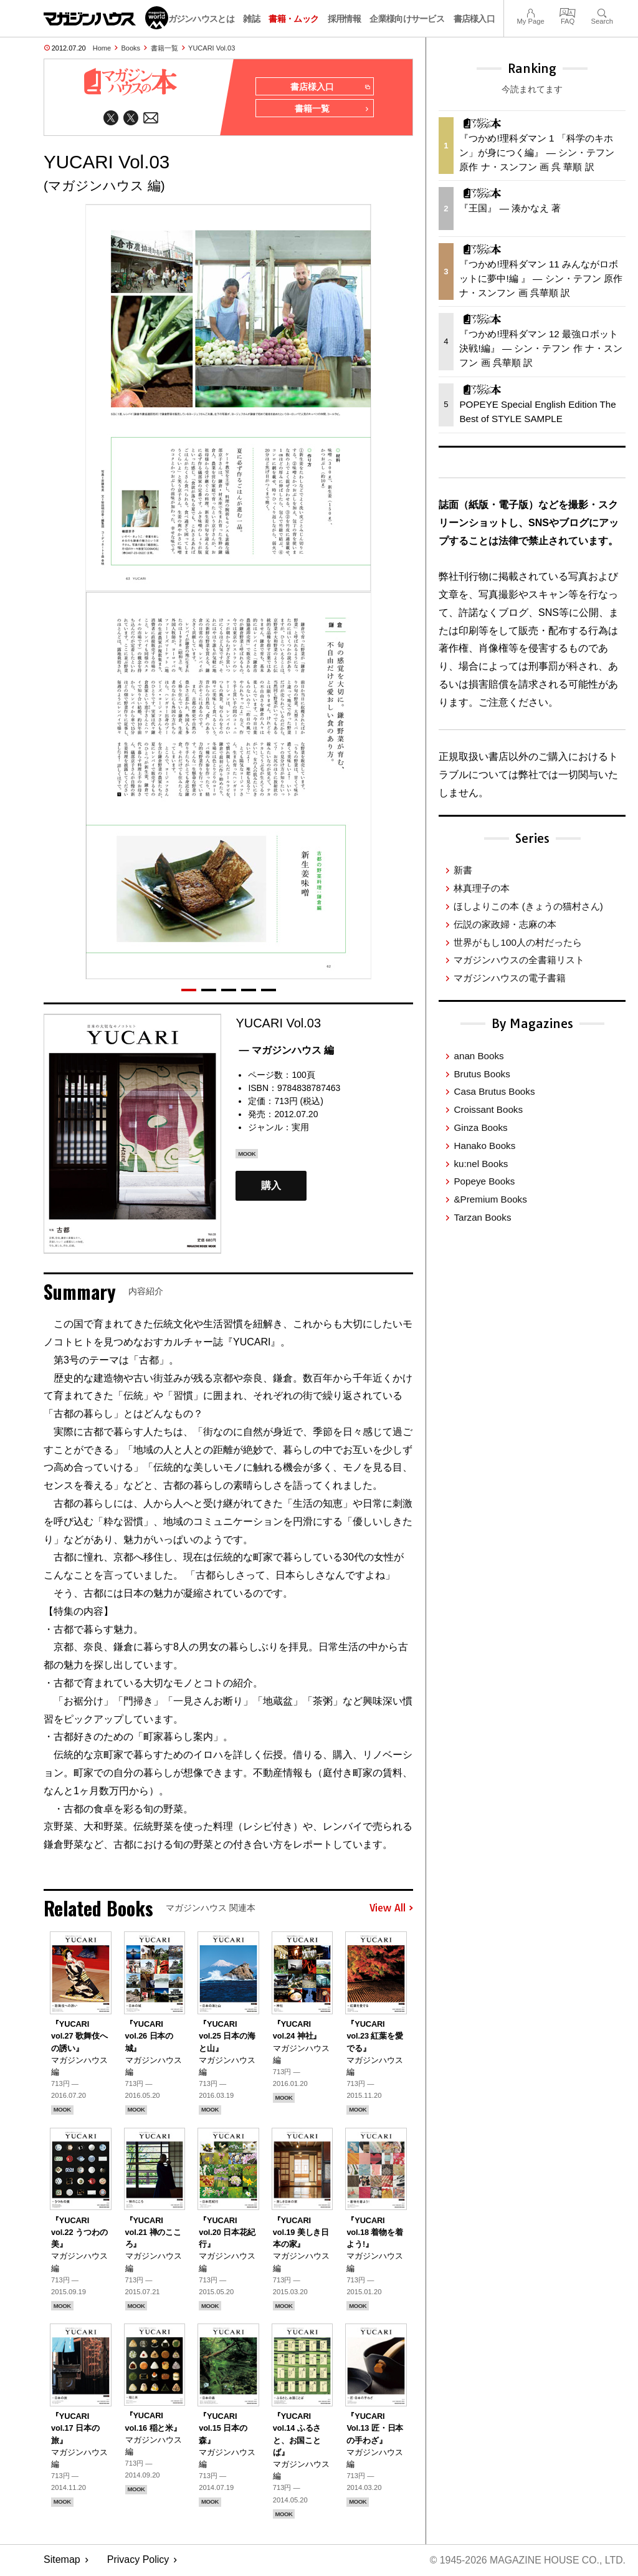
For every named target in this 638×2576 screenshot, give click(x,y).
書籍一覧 (164, 48)
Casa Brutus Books (494, 1091)
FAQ (567, 11)
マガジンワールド (106, 17)
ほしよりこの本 (528, 906)
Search (602, 11)
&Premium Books (490, 1199)
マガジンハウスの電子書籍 (510, 978)
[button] (188, 990)
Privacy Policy (138, 2560)
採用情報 (344, 18)
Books (131, 48)
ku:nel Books (481, 1163)
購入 (271, 1186)
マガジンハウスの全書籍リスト (519, 959)
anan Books (478, 1055)
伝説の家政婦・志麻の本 (505, 924)
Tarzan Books (482, 1217)
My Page (530, 11)
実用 (300, 1128)
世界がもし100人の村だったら (517, 942)
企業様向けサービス (406, 18)
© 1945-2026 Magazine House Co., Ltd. (527, 2560)
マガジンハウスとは (197, 18)
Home (102, 48)
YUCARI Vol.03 (211, 48)
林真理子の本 (482, 888)
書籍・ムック (293, 18)
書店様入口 (474, 18)
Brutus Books (482, 1074)
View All (391, 1908)
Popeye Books (484, 1181)
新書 (463, 870)
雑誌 (251, 18)
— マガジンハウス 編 (286, 1050)
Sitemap (62, 2560)
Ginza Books (480, 1127)
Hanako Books (484, 1145)
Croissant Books (488, 1109)
